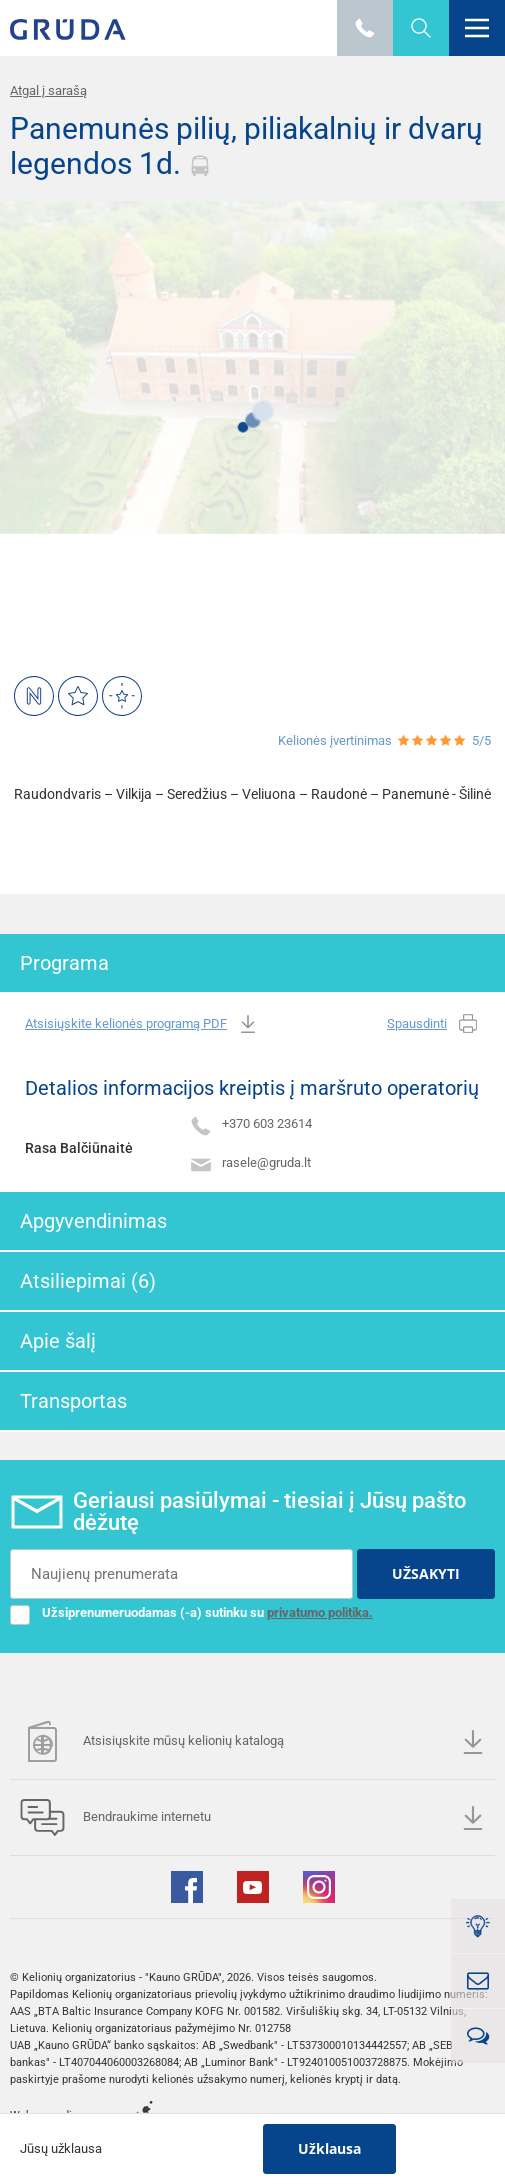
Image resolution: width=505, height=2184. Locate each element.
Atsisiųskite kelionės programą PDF (142, 1024)
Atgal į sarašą (48, 90)
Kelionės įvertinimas (335, 740)
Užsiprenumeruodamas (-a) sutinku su (191, 1613)
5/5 (481, 740)
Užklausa (329, 2148)
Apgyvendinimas (93, 1221)
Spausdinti (433, 1024)
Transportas (73, 1401)
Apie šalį (58, 1341)
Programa (64, 963)
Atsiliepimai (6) (88, 1281)
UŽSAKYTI (426, 1573)
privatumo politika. (320, 1612)
